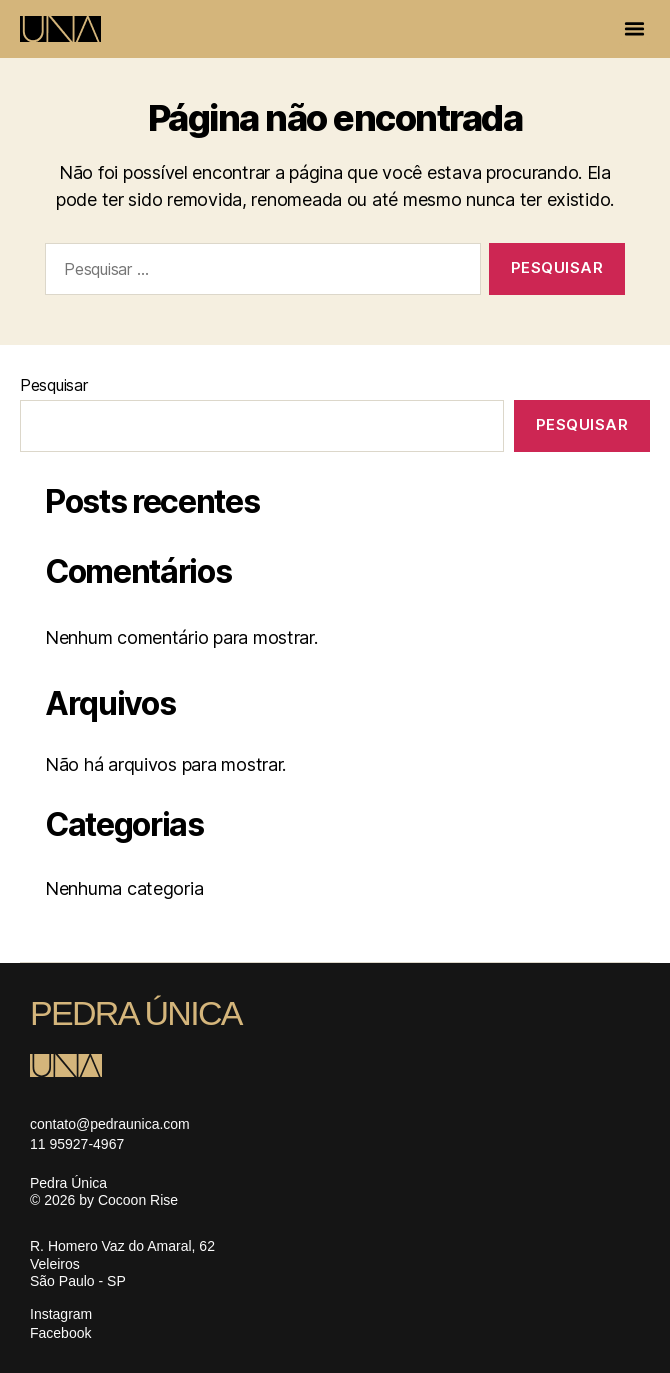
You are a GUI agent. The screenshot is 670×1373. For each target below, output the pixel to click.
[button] (635, 29)
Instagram (61, 1314)
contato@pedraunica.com (110, 1124)
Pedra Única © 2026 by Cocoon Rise (104, 1192)
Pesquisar (54, 385)
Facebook (60, 1333)
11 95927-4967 (77, 1144)
